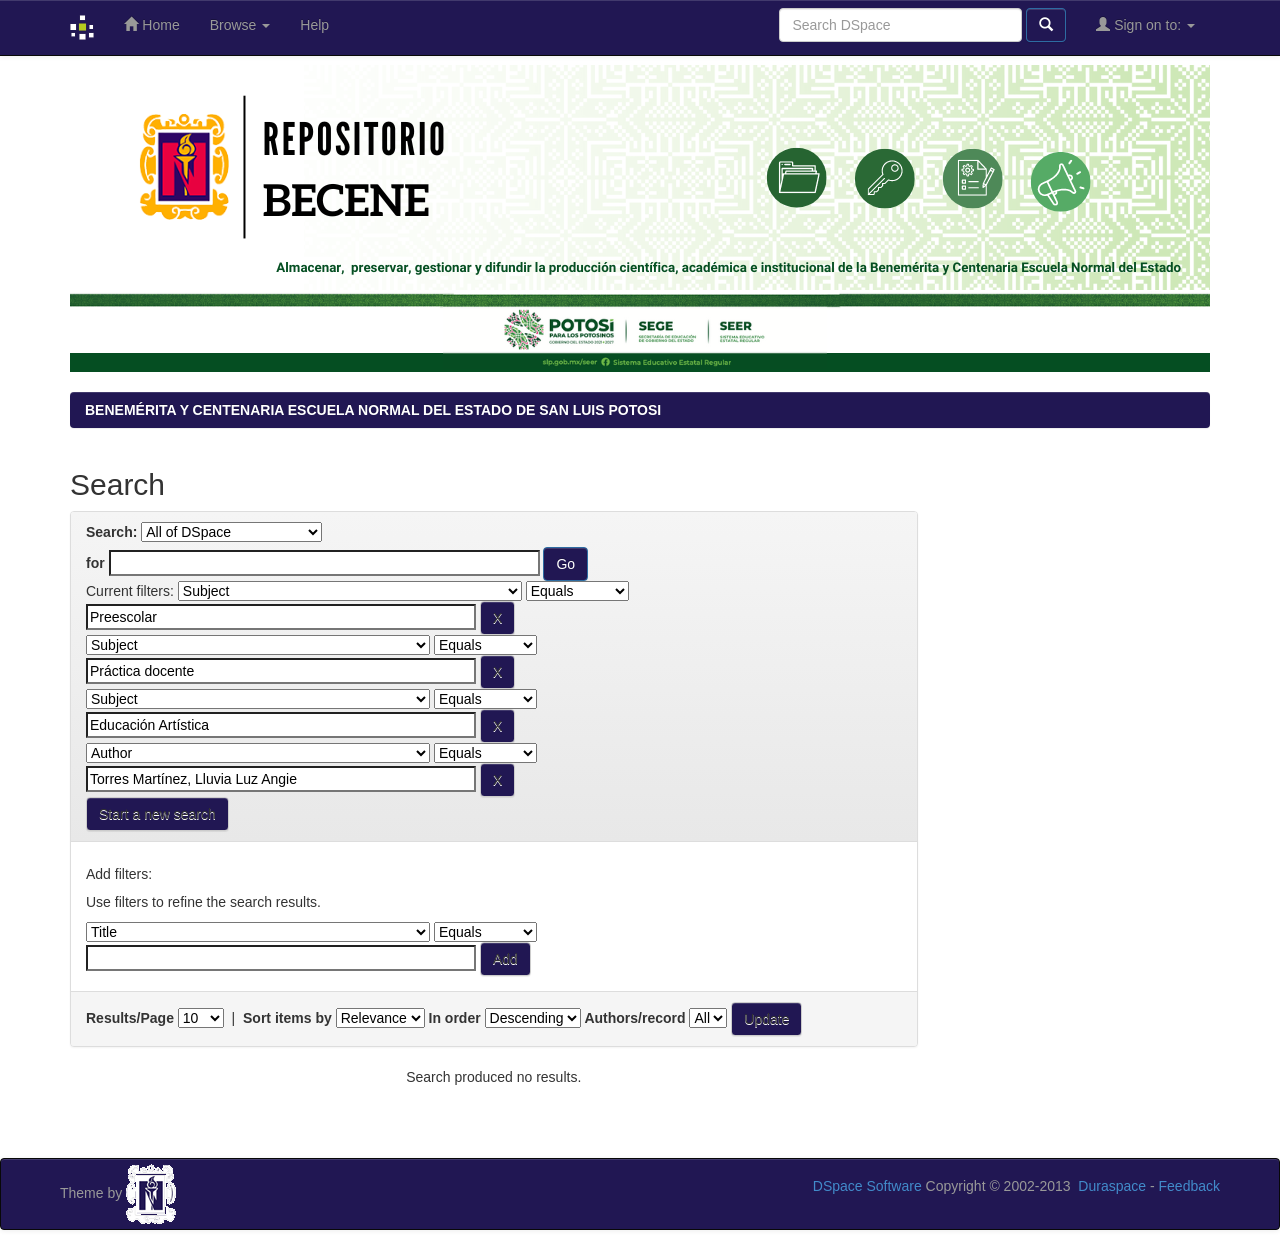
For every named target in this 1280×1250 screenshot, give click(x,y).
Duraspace (1112, 1186)
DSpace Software (867, 1186)
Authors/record (634, 1018)
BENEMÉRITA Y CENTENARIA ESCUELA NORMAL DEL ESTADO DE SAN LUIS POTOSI (373, 410)
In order (455, 1018)
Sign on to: (1145, 24)
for (95, 563)
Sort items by (287, 1018)
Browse (240, 25)
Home (151, 24)
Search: (111, 532)
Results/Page (130, 1018)
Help (314, 25)
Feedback (1189, 1186)
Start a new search (157, 814)
